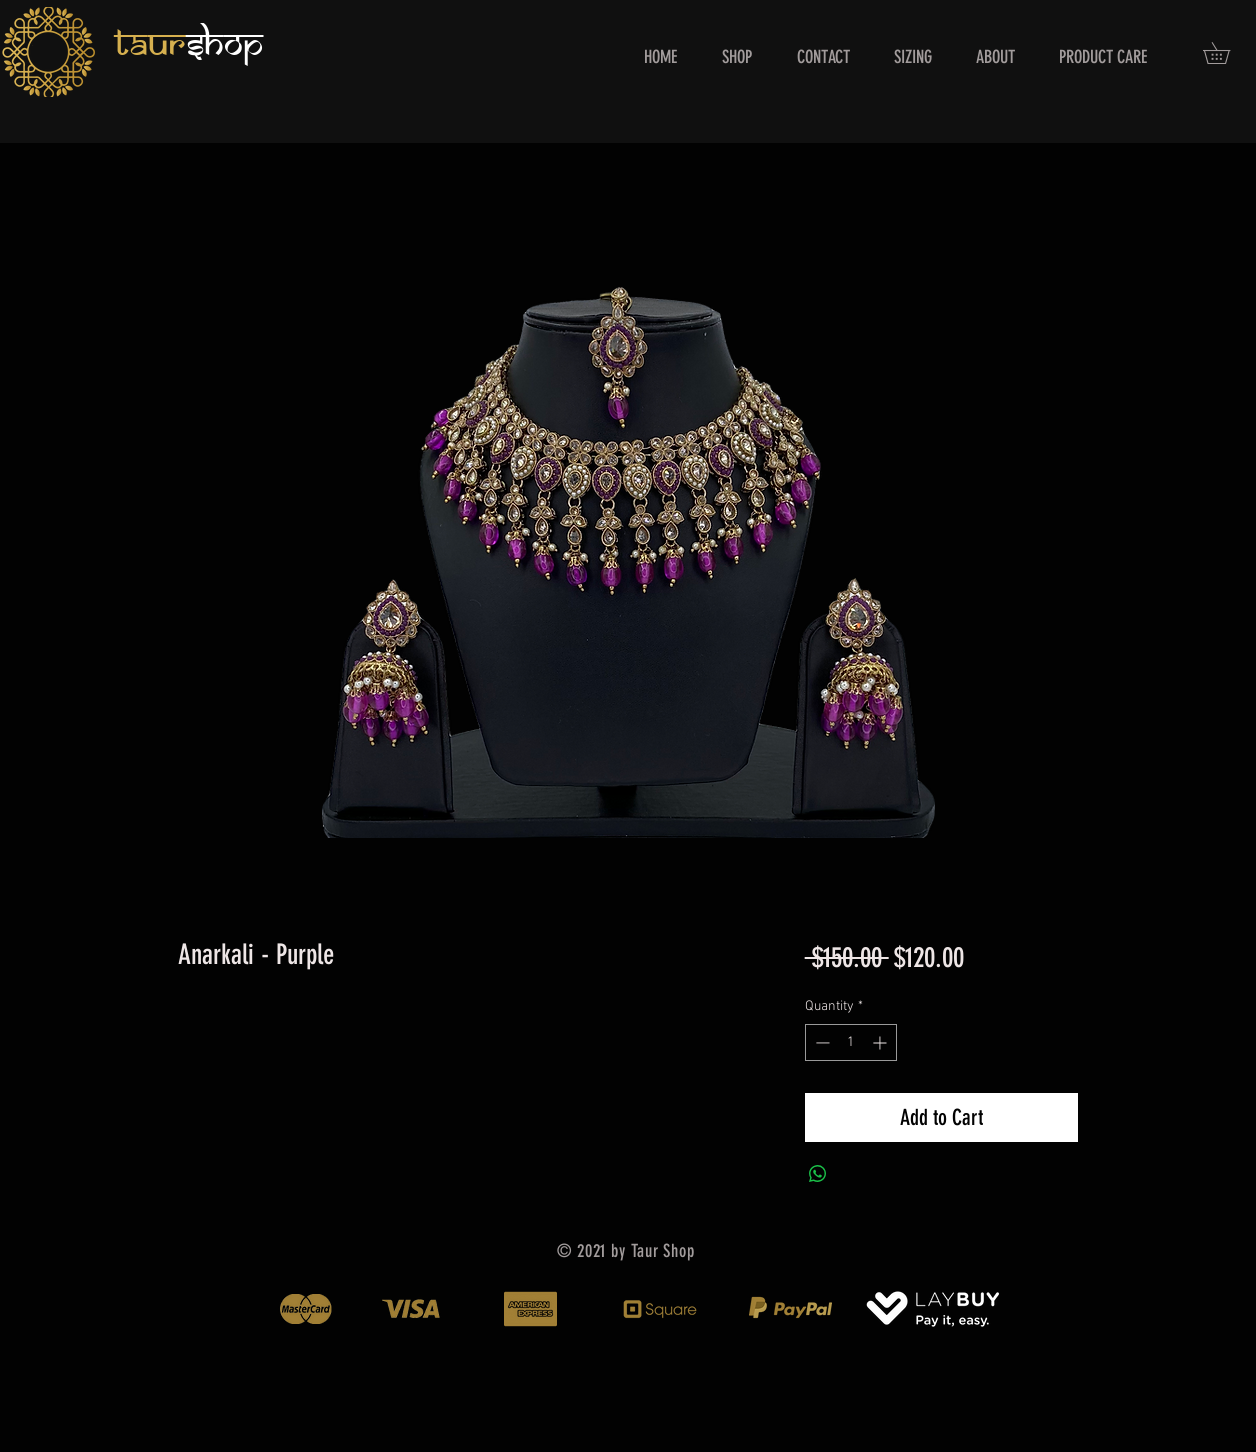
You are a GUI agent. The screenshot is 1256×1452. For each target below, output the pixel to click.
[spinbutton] (851, 1042)
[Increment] (881, 1042)
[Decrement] (820, 1042)
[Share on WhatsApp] (818, 1174)
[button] (1227, 53)
